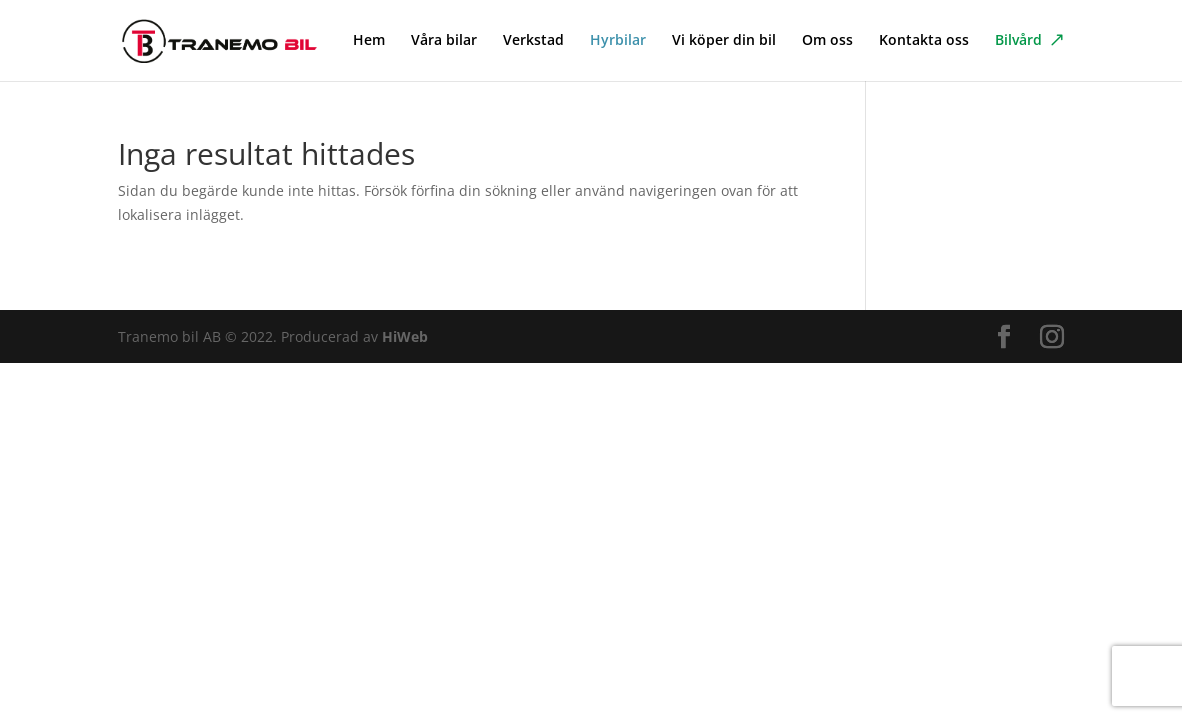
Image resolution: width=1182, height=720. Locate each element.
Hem (369, 41)
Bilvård (1018, 41)
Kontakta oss (924, 41)
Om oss (827, 41)
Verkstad (533, 41)
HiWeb (405, 336)
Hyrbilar (618, 41)
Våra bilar (444, 41)
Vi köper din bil (724, 41)
